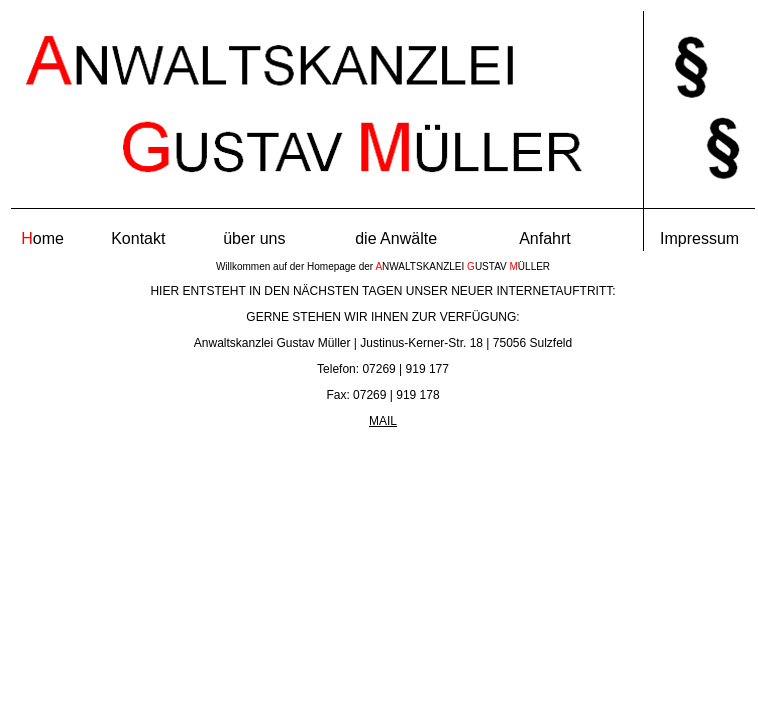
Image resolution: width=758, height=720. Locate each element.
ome (42, 238)
